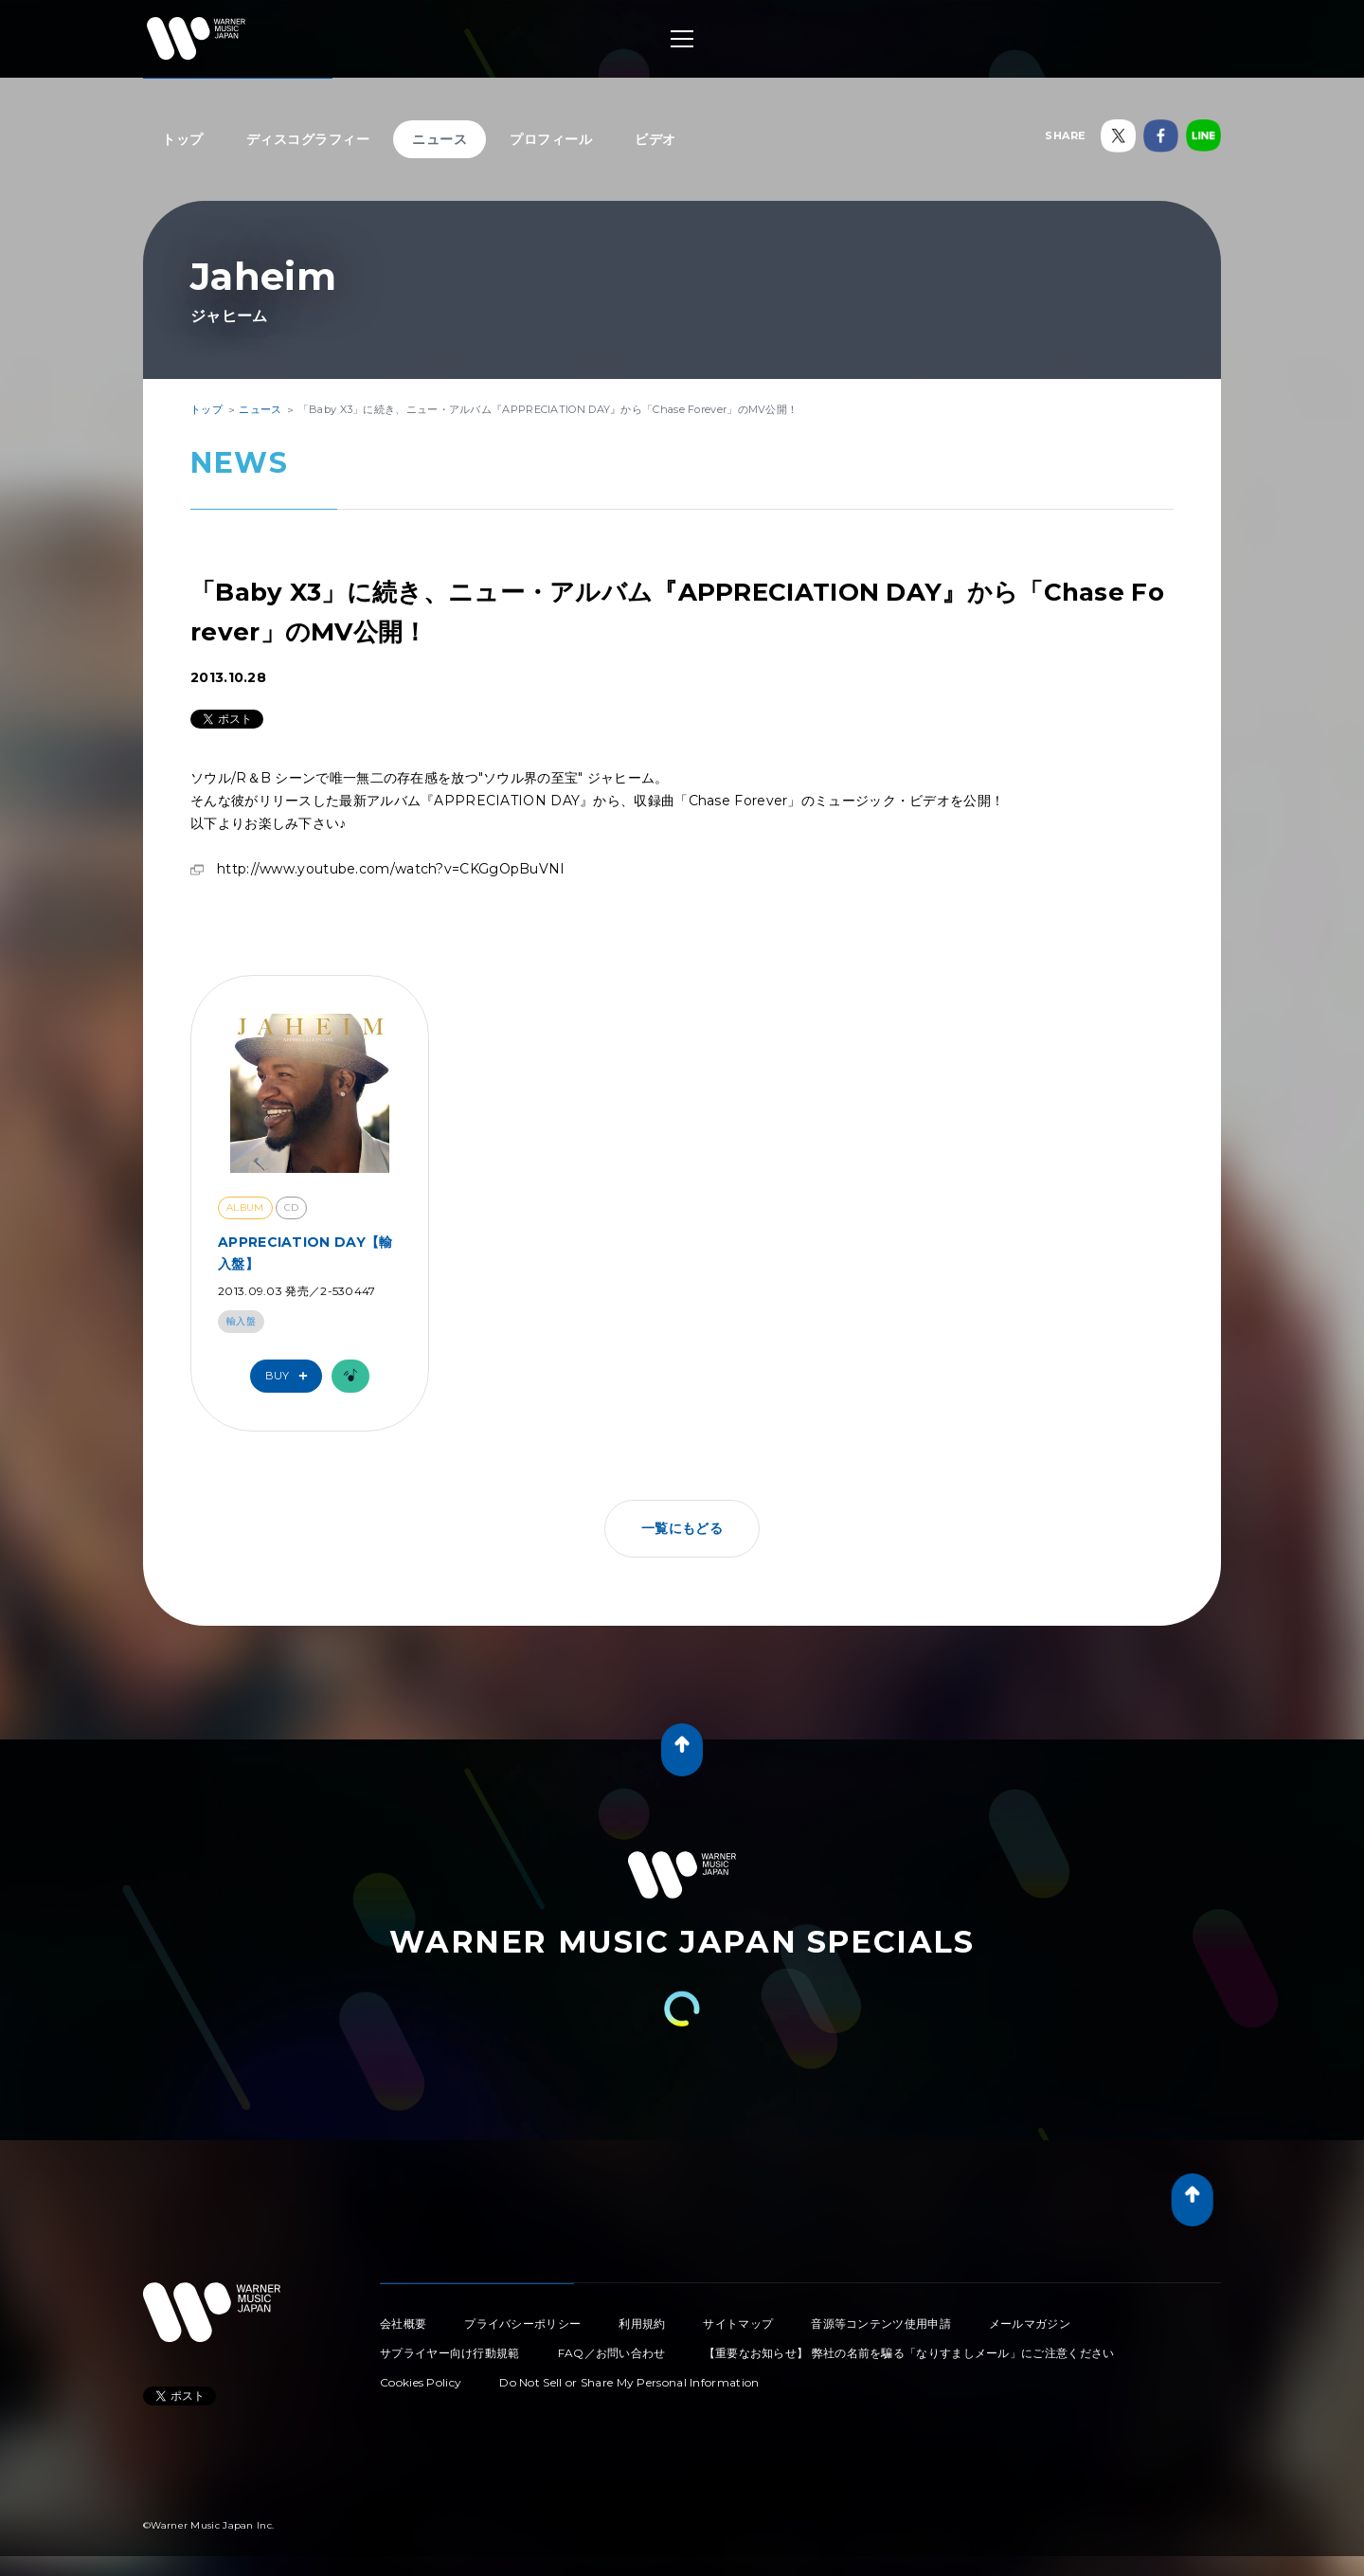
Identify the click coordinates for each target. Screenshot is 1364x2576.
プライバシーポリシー (522, 2323)
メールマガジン (1029, 2323)
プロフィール (551, 139)
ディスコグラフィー (308, 139)
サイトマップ (738, 2323)
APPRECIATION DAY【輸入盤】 (305, 1252)
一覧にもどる (682, 1528)
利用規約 (642, 2323)
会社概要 (403, 2323)
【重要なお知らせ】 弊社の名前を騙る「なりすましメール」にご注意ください (909, 2353)
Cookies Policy (420, 2382)
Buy (290, 1376)
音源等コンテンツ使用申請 (881, 2323)
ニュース (439, 139)
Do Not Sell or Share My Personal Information (629, 2382)
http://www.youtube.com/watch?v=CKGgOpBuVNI (391, 868)
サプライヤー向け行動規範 (450, 2353)
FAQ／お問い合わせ (612, 2353)
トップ (183, 139)
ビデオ (655, 139)
